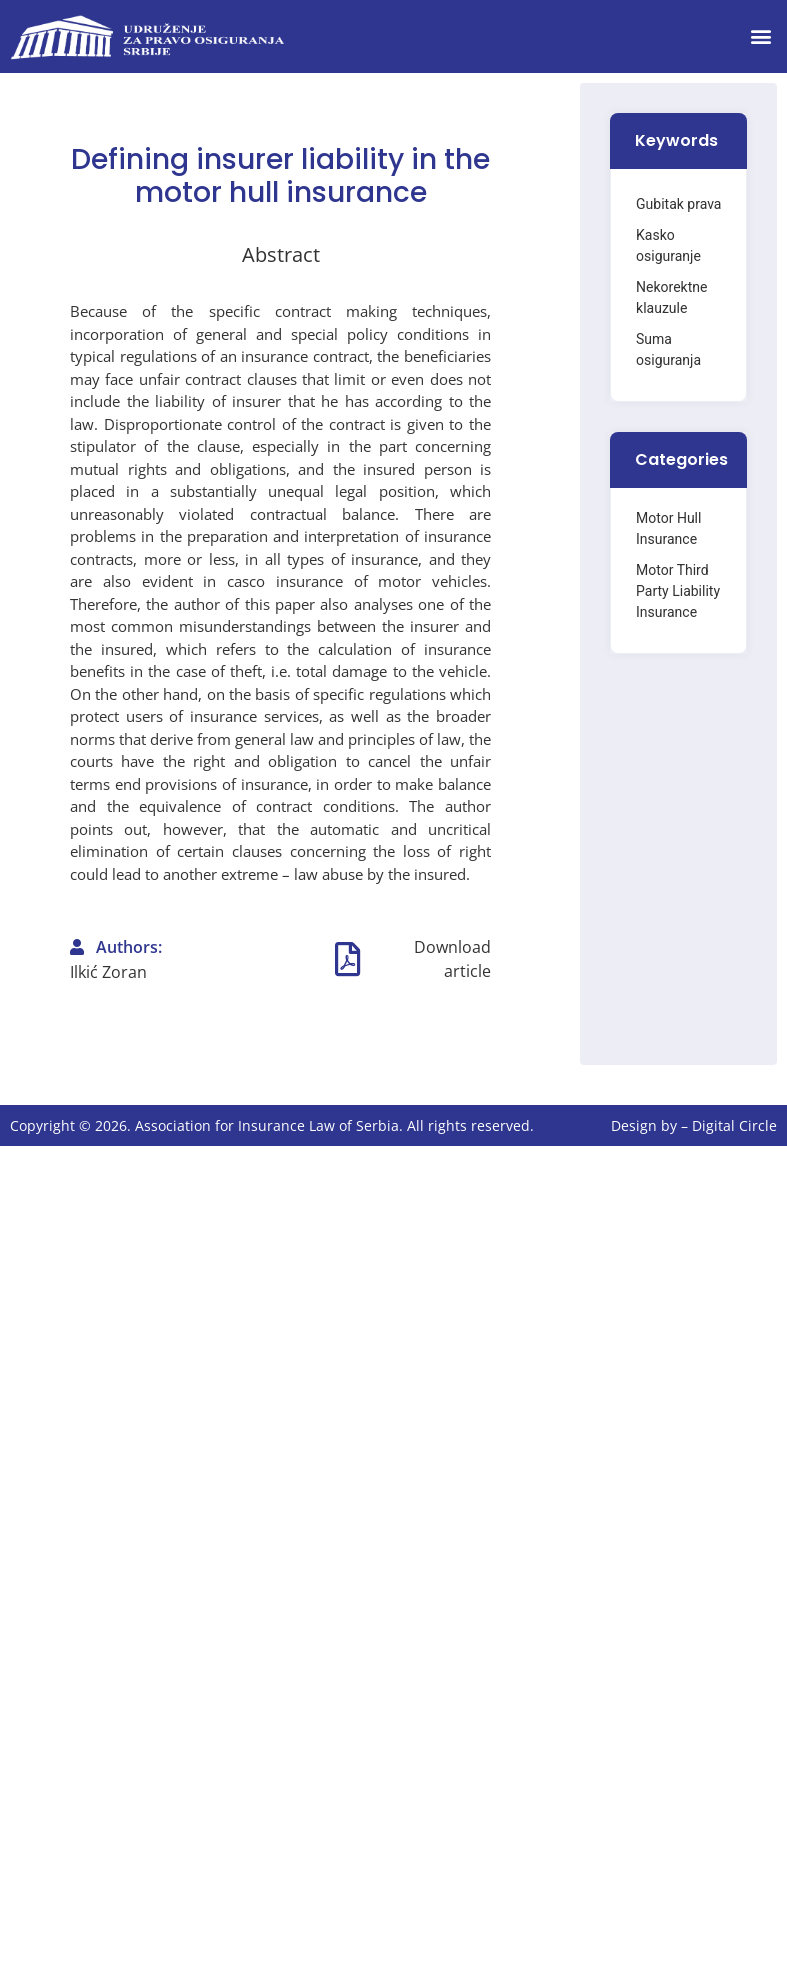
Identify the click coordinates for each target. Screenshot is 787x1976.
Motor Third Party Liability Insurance (678, 591)
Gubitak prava (678, 204)
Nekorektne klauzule (671, 297)
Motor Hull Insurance (668, 528)
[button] (760, 36)
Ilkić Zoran (108, 972)
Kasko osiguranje (668, 245)
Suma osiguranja (668, 349)
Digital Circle (734, 1125)
